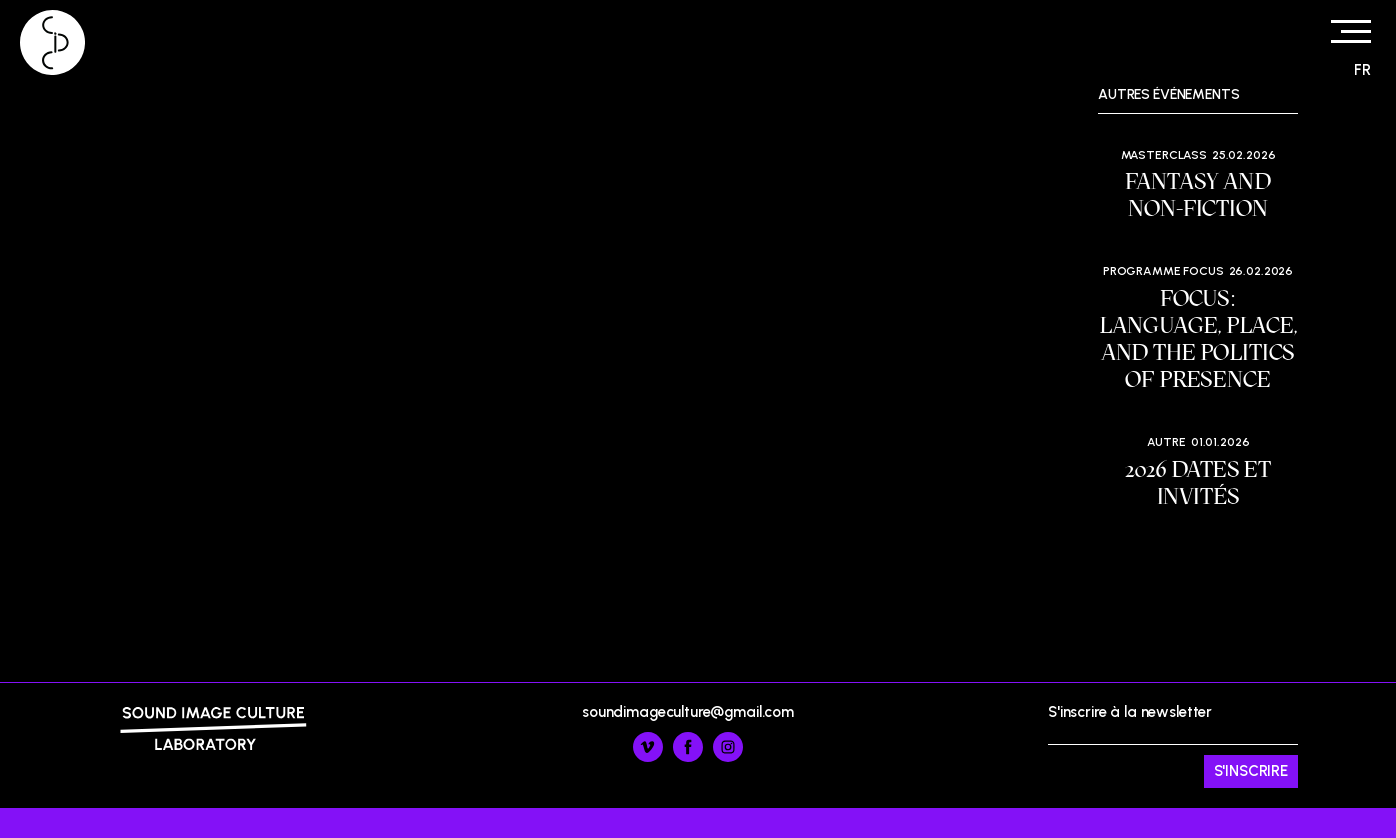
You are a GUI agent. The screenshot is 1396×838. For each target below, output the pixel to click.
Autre (1166, 442)
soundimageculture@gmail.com (688, 712)
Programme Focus (1163, 271)
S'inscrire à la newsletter (1173, 746)
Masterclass (1164, 155)
